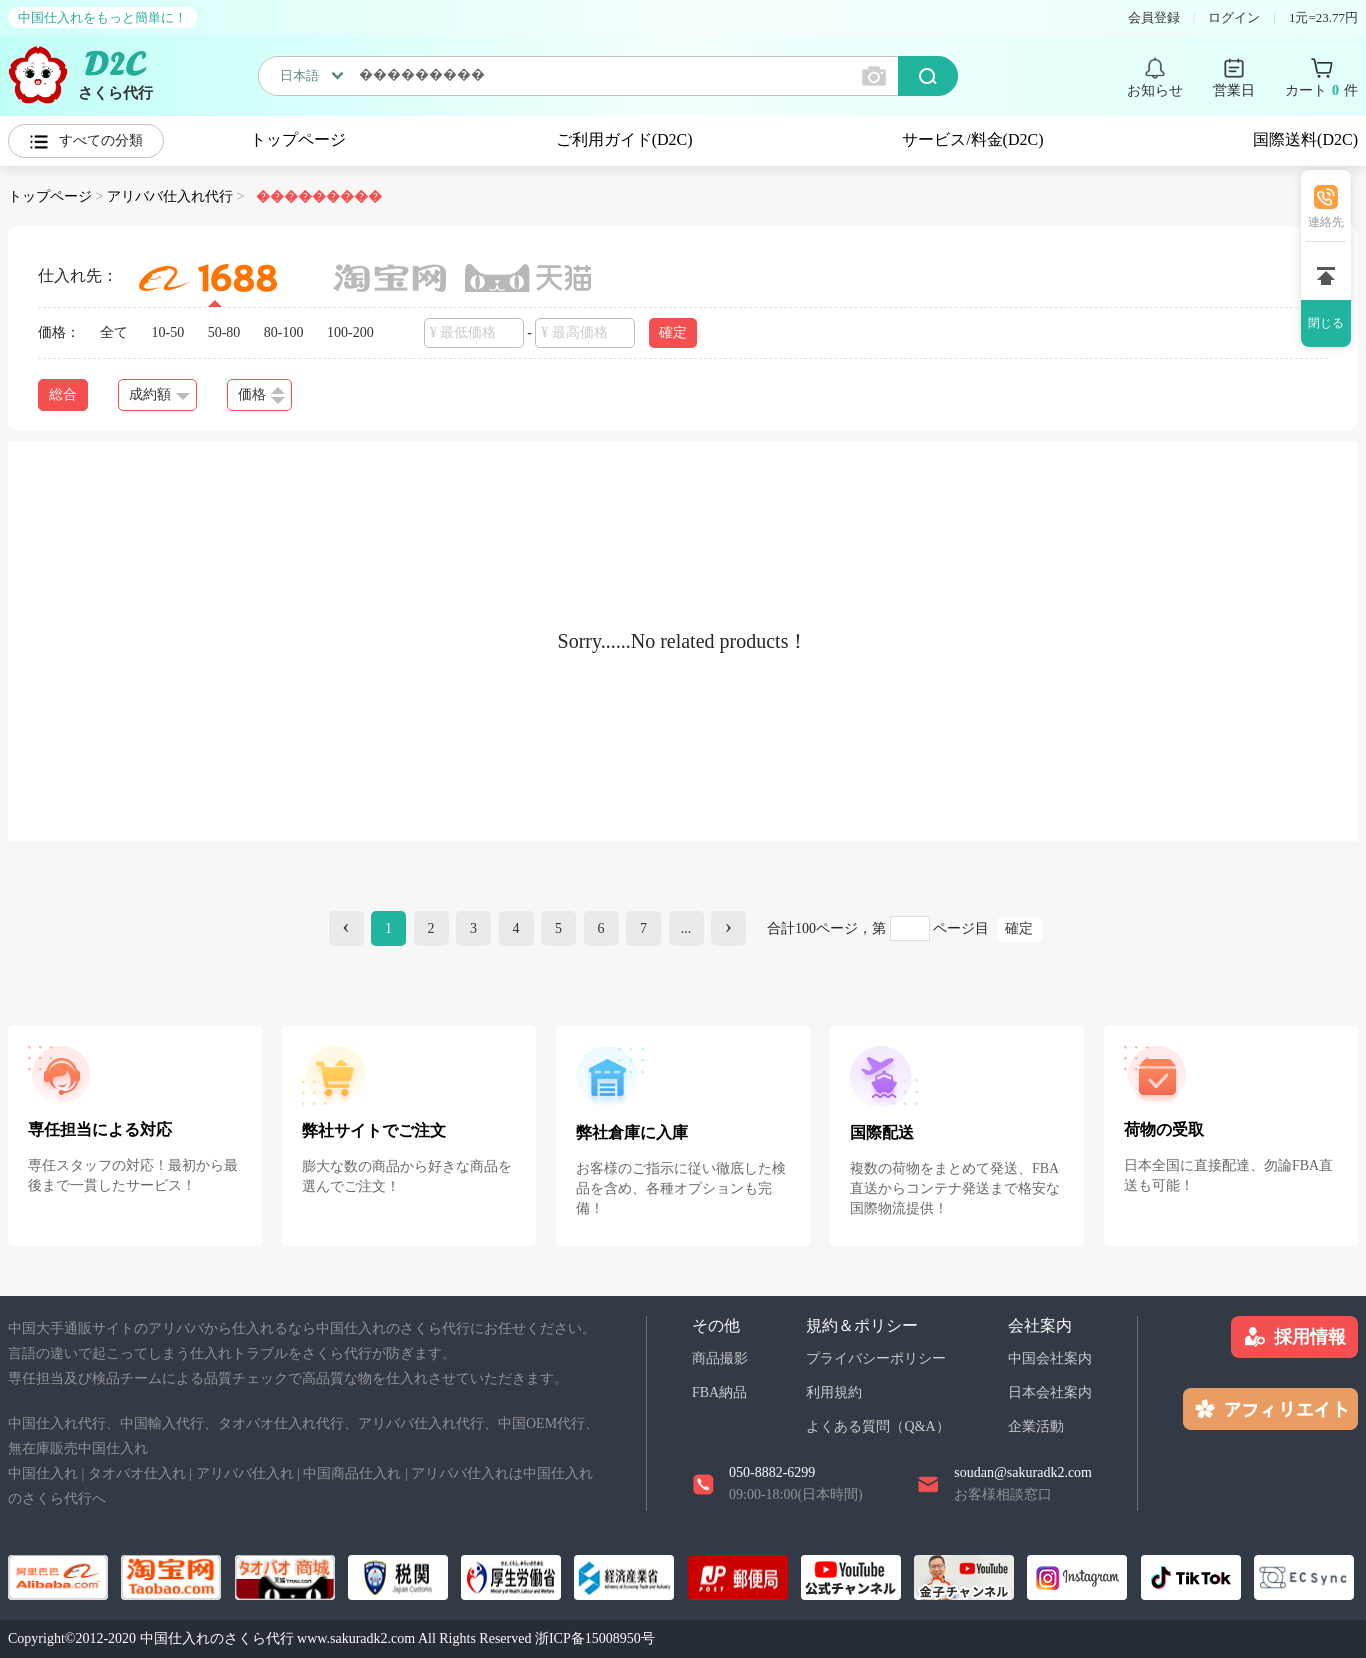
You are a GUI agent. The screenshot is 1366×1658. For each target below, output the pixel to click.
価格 (261, 395)
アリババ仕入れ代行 (170, 196)
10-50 (168, 332)
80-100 (284, 332)
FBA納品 (719, 1392)
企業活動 (1036, 1426)
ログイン (1234, 17)
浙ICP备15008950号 (595, 1638)
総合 (63, 394)
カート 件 (1321, 91)
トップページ (298, 139)
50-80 (224, 332)
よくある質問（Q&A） (877, 1426)
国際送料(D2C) (1305, 139)
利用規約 (834, 1392)
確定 (673, 332)
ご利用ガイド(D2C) (624, 139)
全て (114, 332)
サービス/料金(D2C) (972, 139)
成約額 (159, 394)
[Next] (728, 928)
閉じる (1326, 323)
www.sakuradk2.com (356, 1638)
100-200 (350, 332)
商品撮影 (720, 1358)
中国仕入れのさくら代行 (217, 1638)
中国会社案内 (1050, 1358)
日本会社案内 (1050, 1392)
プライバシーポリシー (876, 1358)
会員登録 (1154, 17)
